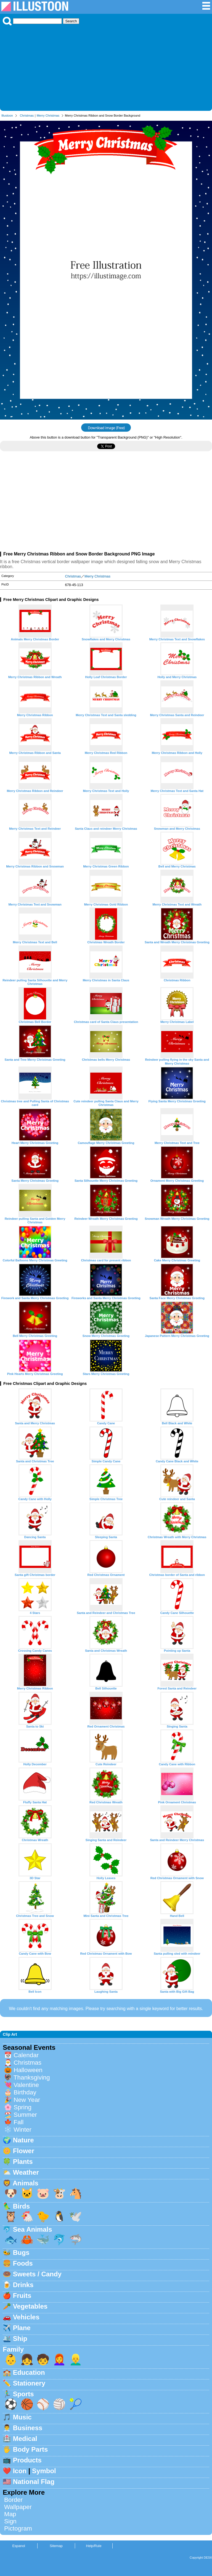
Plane (22, 2327)
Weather (26, 2172)
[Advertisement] (106, 66)
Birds (21, 2206)
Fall (18, 2122)
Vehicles (26, 2317)
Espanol (18, 2546)
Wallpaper (18, 2507)
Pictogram (18, 2528)
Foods (23, 2263)
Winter (22, 2129)
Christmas (27, 115)
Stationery (29, 2383)
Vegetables (30, 2306)
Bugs (21, 2252)
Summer (25, 2114)
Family (13, 2349)
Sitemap (56, 2546)
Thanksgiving (32, 2077)
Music (22, 2417)
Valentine (26, 2084)
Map (10, 2514)
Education (29, 2372)
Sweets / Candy (37, 2274)
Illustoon (7, 115)
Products (27, 2460)
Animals (25, 2183)
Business (28, 2428)
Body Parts (30, 2449)
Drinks (23, 2284)
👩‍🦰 (59, 2359)
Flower (23, 2151)
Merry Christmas (48, 115)
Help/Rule (93, 2546)
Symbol (44, 2471)
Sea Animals (32, 2229)
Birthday (25, 2092)
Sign (10, 2521)
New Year (27, 2099)
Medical (25, 2438)
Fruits (22, 2295)
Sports (23, 2394)
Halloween (28, 2070)
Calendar (26, 2055)
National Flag (34, 2481)
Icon (19, 2471)
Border (13, 2499)
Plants (23, 2161)
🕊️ (75, 2216)
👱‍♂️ (75, 2359)
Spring (22, 2107)
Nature (23, 2140)
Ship (20, 2338)
